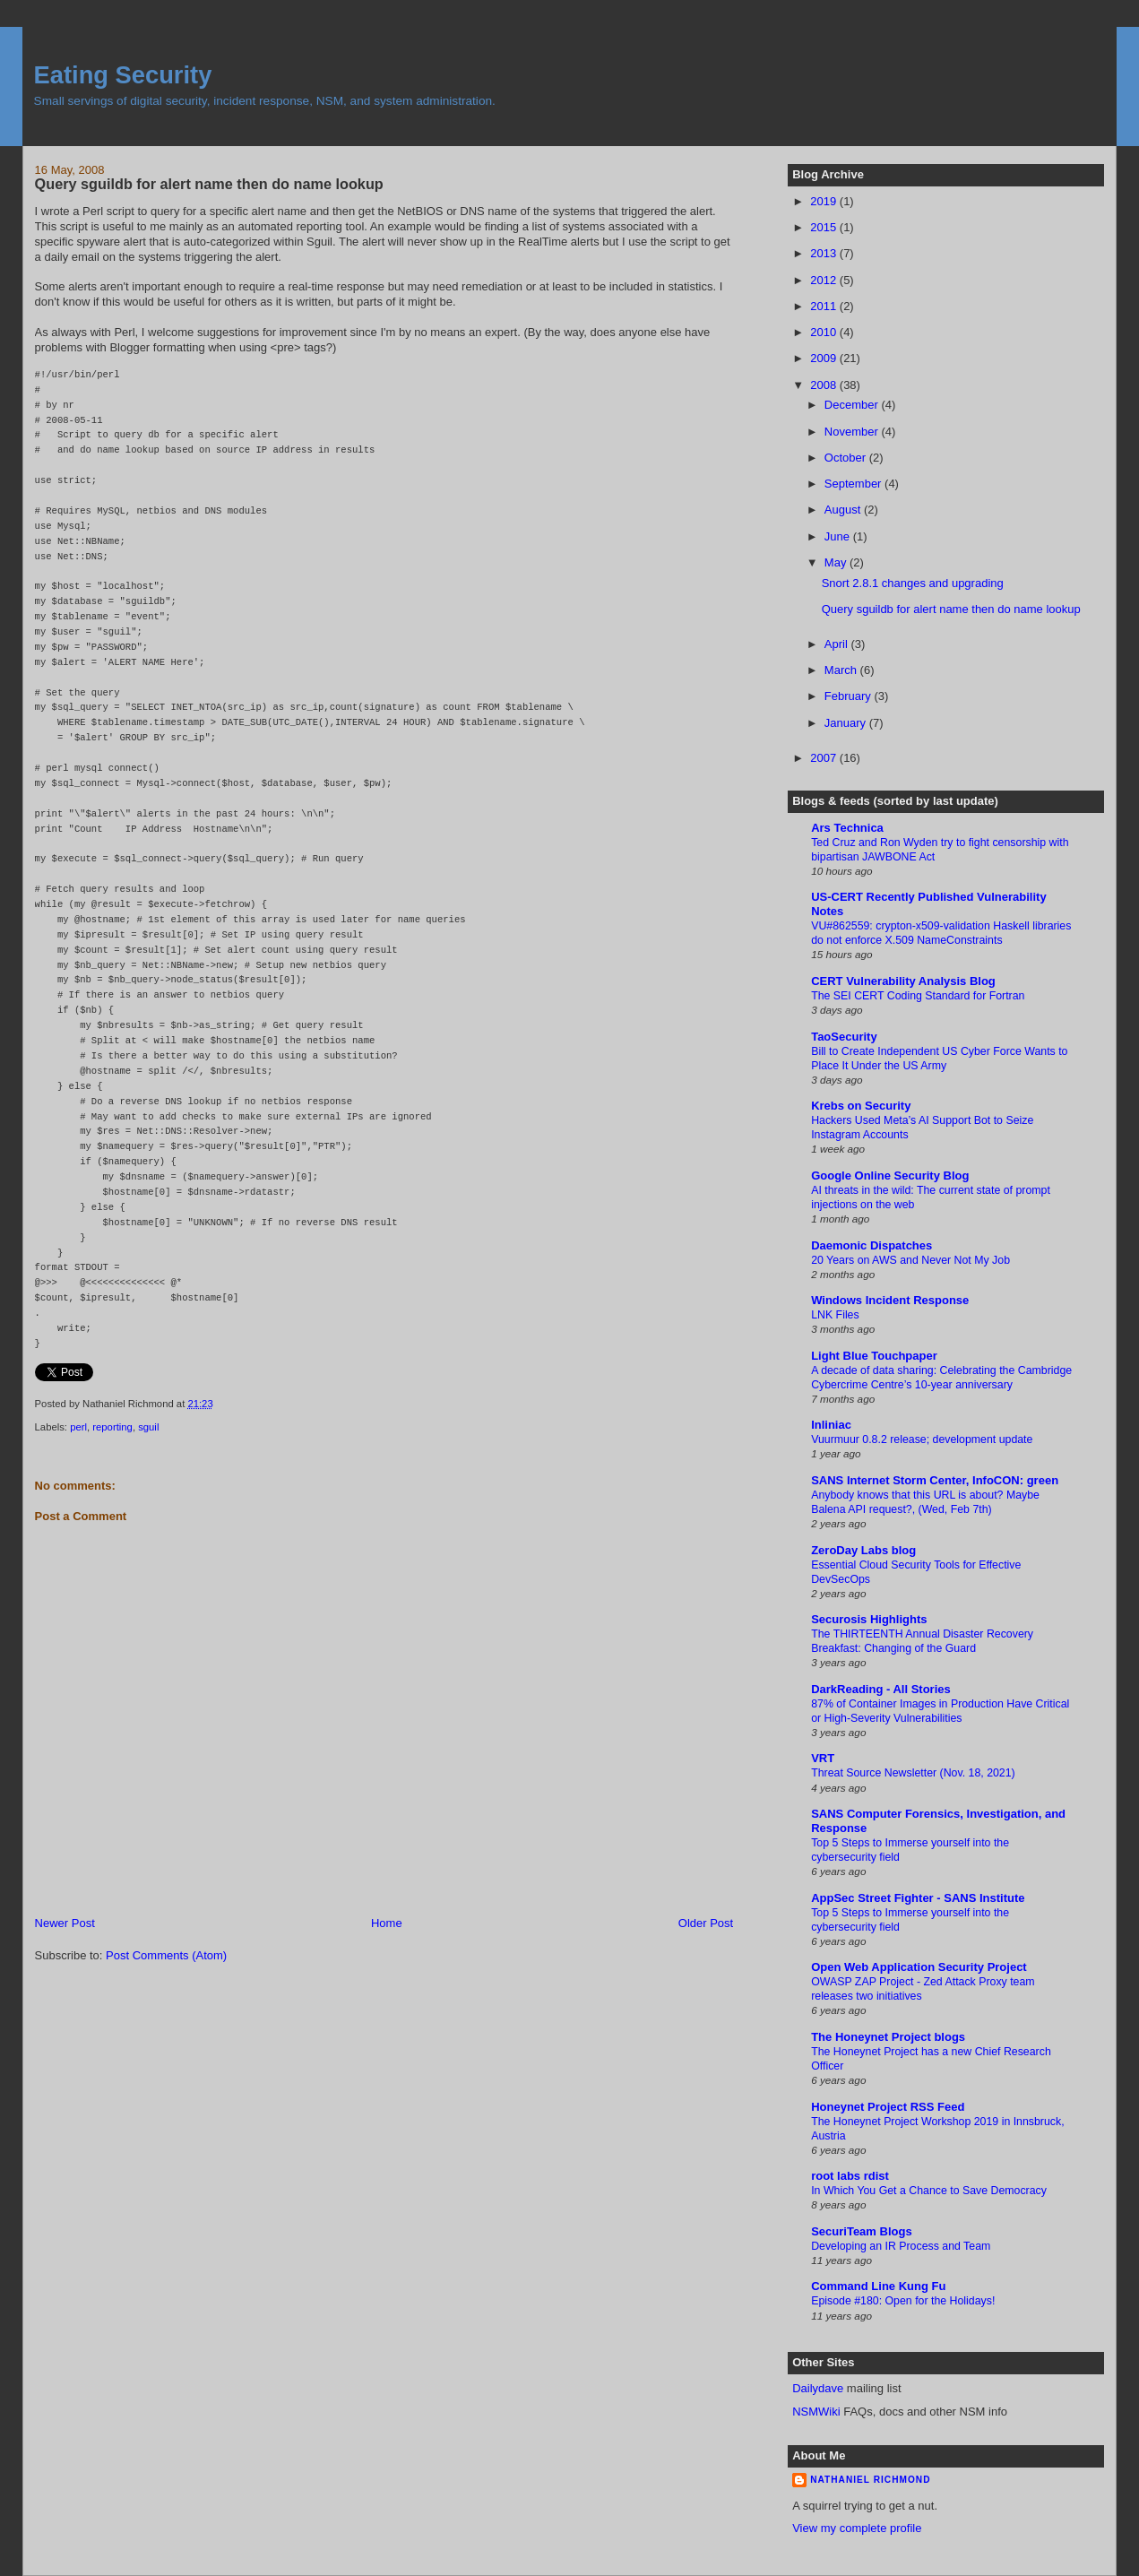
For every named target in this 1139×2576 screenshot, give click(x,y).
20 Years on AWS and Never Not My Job (910, 1260)
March (842, 670)
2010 (825, 332)
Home (386, 1923)
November (853, 431)
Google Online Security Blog (890, 1175)
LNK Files (835, 1315)
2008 (825, 385)
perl (78, 1427)
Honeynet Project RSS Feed (887, 2107)
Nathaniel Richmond (870, 2480)
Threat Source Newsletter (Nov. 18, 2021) (913, 1773)
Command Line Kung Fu (878, 2286)
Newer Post (65, 1923)
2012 (825, 280)
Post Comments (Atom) (166, 1955)
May (837, 562)
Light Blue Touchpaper (874, 1355)
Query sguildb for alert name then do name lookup (209, 184)
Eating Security (123, 75)
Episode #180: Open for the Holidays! (903, 2301)
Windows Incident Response (890, 1300)
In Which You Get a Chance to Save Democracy (929, 2190)
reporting (112, 1427)
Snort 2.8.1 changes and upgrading (913, 583)
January (846, 723)
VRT (822, 1758)
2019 (825, 201)
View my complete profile (856, 2528)
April (837, 644)
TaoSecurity (843, 1036)
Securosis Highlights (869, 1619)
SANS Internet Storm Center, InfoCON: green (934, 1480)
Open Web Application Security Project (919, 1967)
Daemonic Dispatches (871, 1245)
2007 (825, 758)
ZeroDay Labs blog (863, 1550)
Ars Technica (847, 827)
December (853, 404)
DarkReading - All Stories (881, 1689)
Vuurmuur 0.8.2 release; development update (921, 1439)
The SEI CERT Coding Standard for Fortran (917, 996)
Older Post (705, 1923)
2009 (825, 358)
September (854, 483)
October (846, 457)
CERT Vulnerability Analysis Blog (903, 981)
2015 (825, 227)
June (838, 536)
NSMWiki (816, 2411)
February (849, 696)
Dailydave (817, 2388)
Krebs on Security (860, 1105)
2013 (825, 253)
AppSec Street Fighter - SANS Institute (917, 1898)
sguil (148, 1427)
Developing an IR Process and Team (900, 2246)
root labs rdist (850, 2176)
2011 (825, 306)
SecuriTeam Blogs (861, 2231)
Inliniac (831, 1424)
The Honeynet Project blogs (888, 2037)
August (844, 509)
